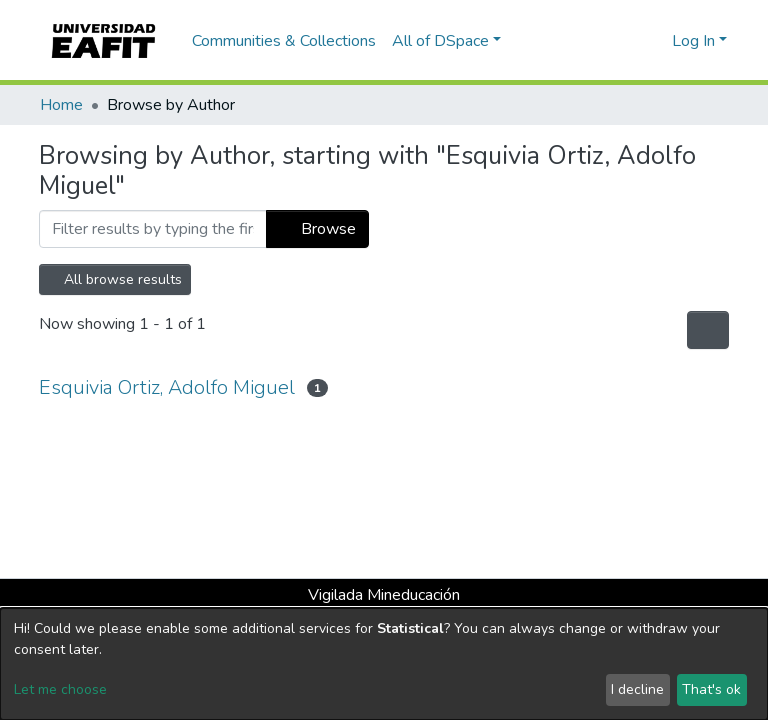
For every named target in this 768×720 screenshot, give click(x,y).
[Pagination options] (708, 330)
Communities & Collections (284, 41)
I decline (637, 689)
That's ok (711, 689)
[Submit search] (624, 41)
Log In (693, 41)
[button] (653, 41)
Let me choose (60, 689)
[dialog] (384, 664)
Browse (317, 229)
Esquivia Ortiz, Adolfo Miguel (167, 387)
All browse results (115, 279)
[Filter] (153, 229)
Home (61, 105)
